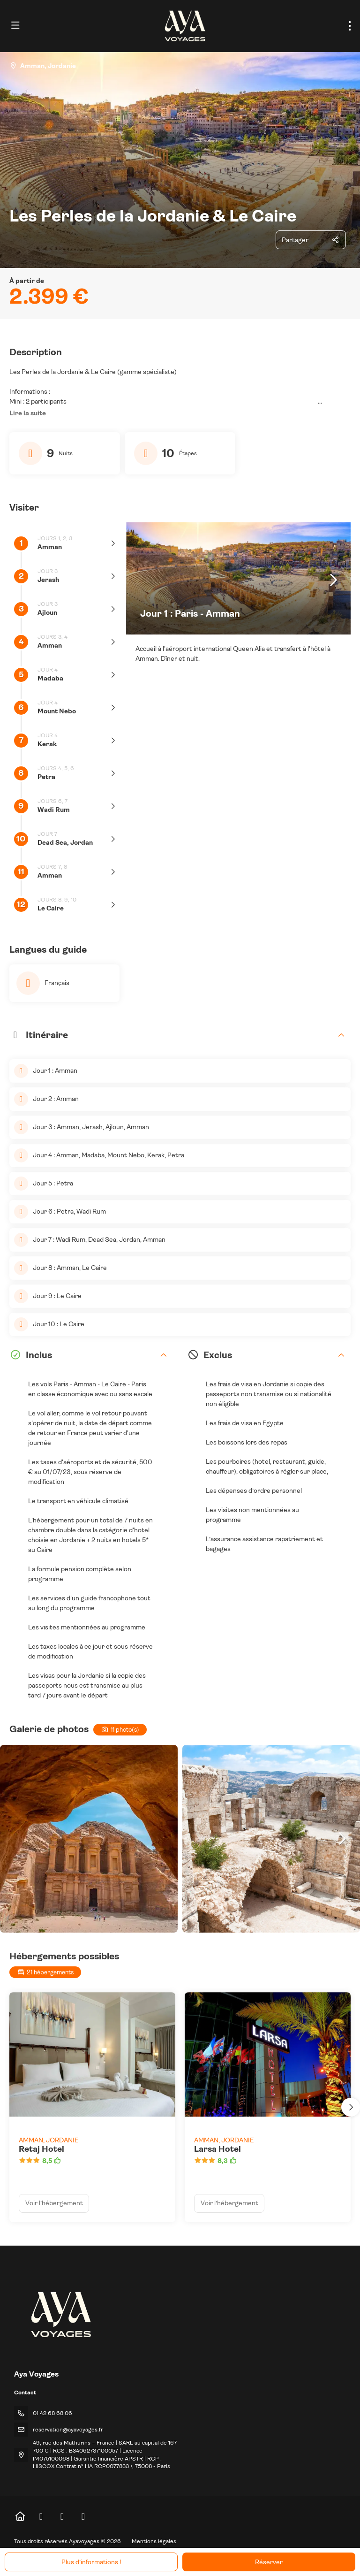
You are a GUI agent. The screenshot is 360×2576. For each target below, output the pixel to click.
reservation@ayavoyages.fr (68, 2429)
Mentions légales (154, 2541)
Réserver (269, 2562)
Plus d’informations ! (91, 2562)
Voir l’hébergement (54, 2203)
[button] (27, 413)
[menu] (349, 26)
